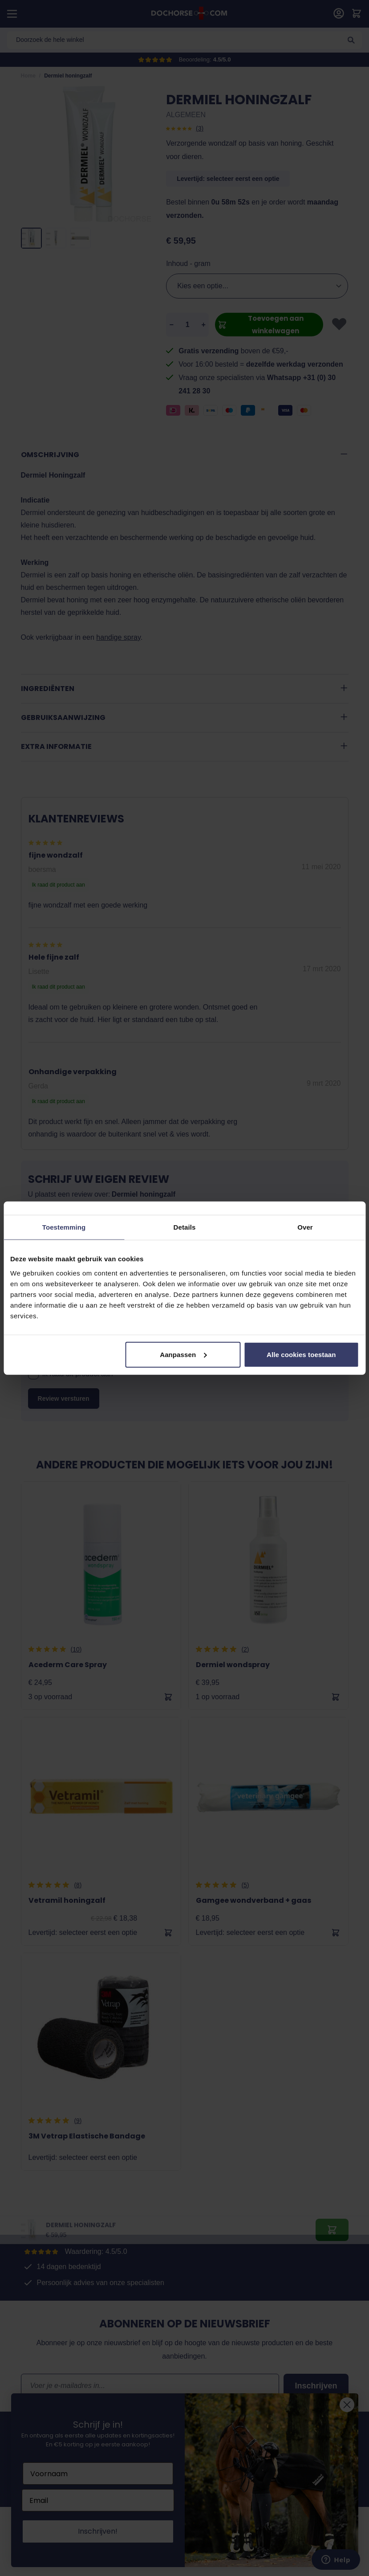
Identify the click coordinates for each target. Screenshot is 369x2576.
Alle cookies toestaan (301, 1354)
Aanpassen (183, 1354)
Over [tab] (305, 1227)
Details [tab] (185, 1227)
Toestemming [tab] (64, 1227)
